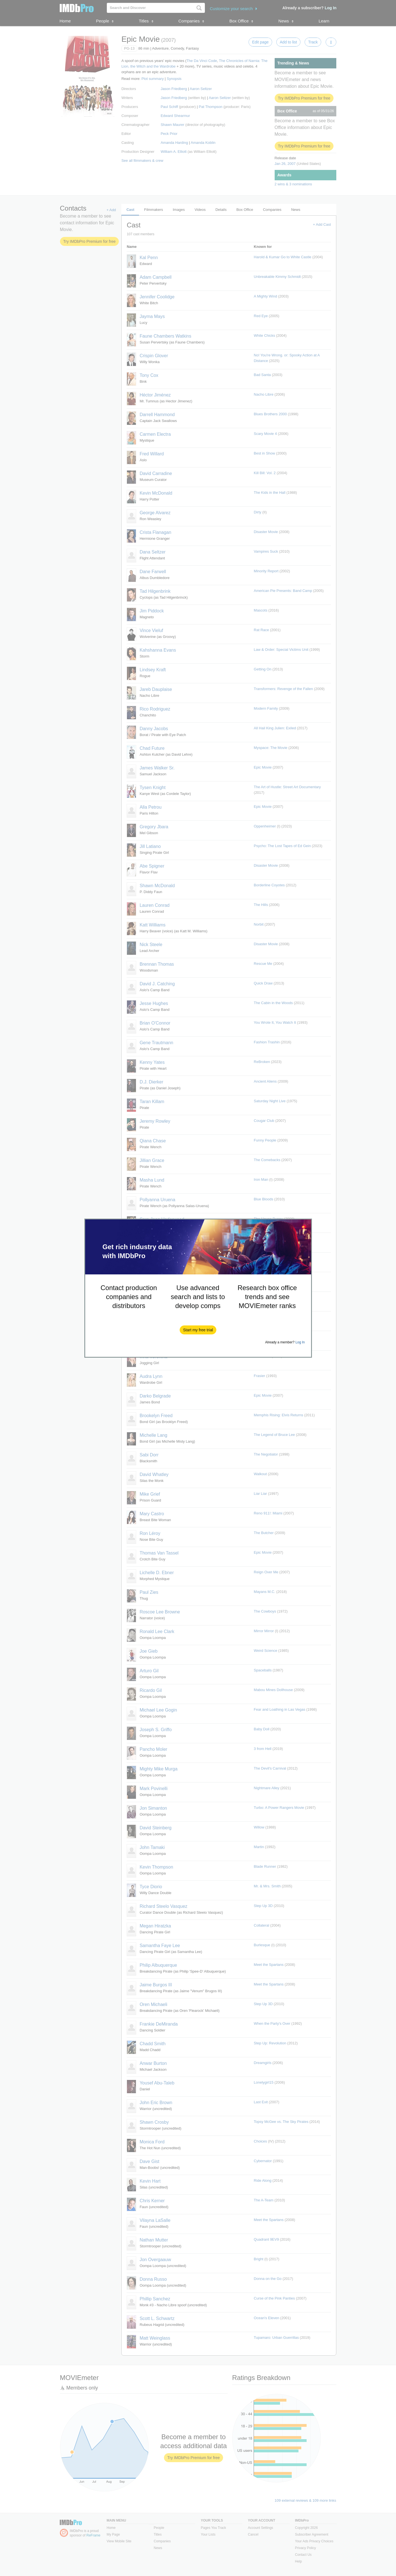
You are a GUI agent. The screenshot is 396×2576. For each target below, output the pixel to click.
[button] (198, 1330)
